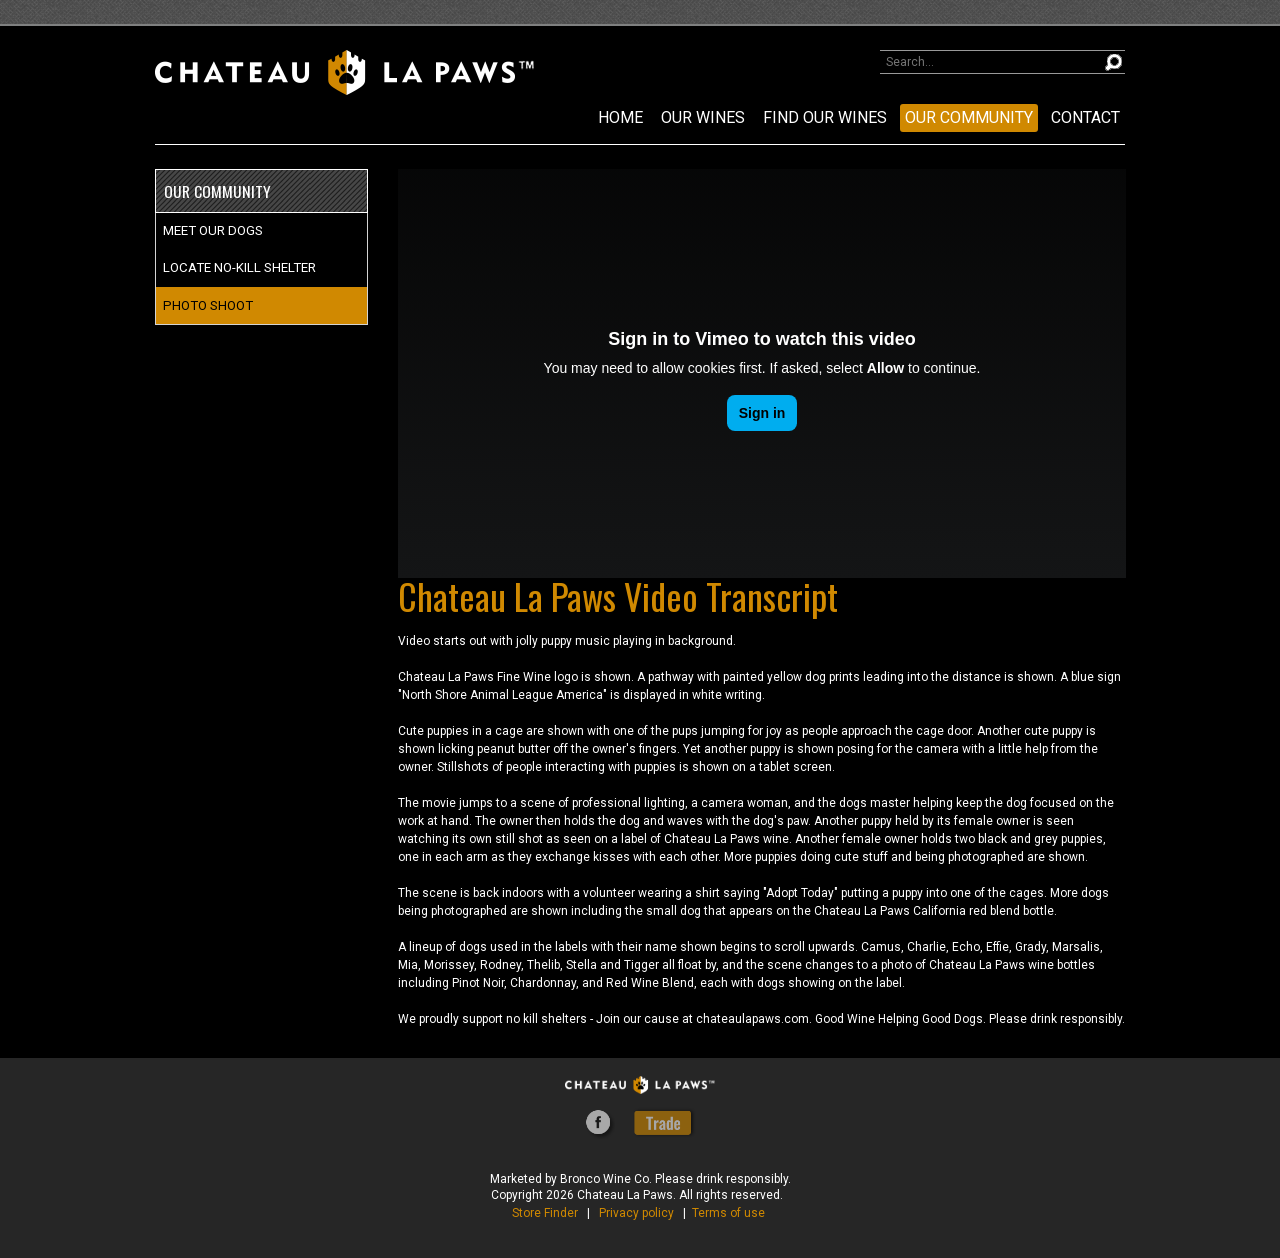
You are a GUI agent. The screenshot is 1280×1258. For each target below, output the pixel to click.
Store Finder (545, 1213)
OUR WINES (703, 117)
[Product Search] (1002, 62)
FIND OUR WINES (825, 117)
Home (620, 117)
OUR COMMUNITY (969, 117)
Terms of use (728, 1213)
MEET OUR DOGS (213, 230)
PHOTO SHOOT (208, 305)
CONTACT (1085, 117)
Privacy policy (636, 1213)
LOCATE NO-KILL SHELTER (239, 267)
